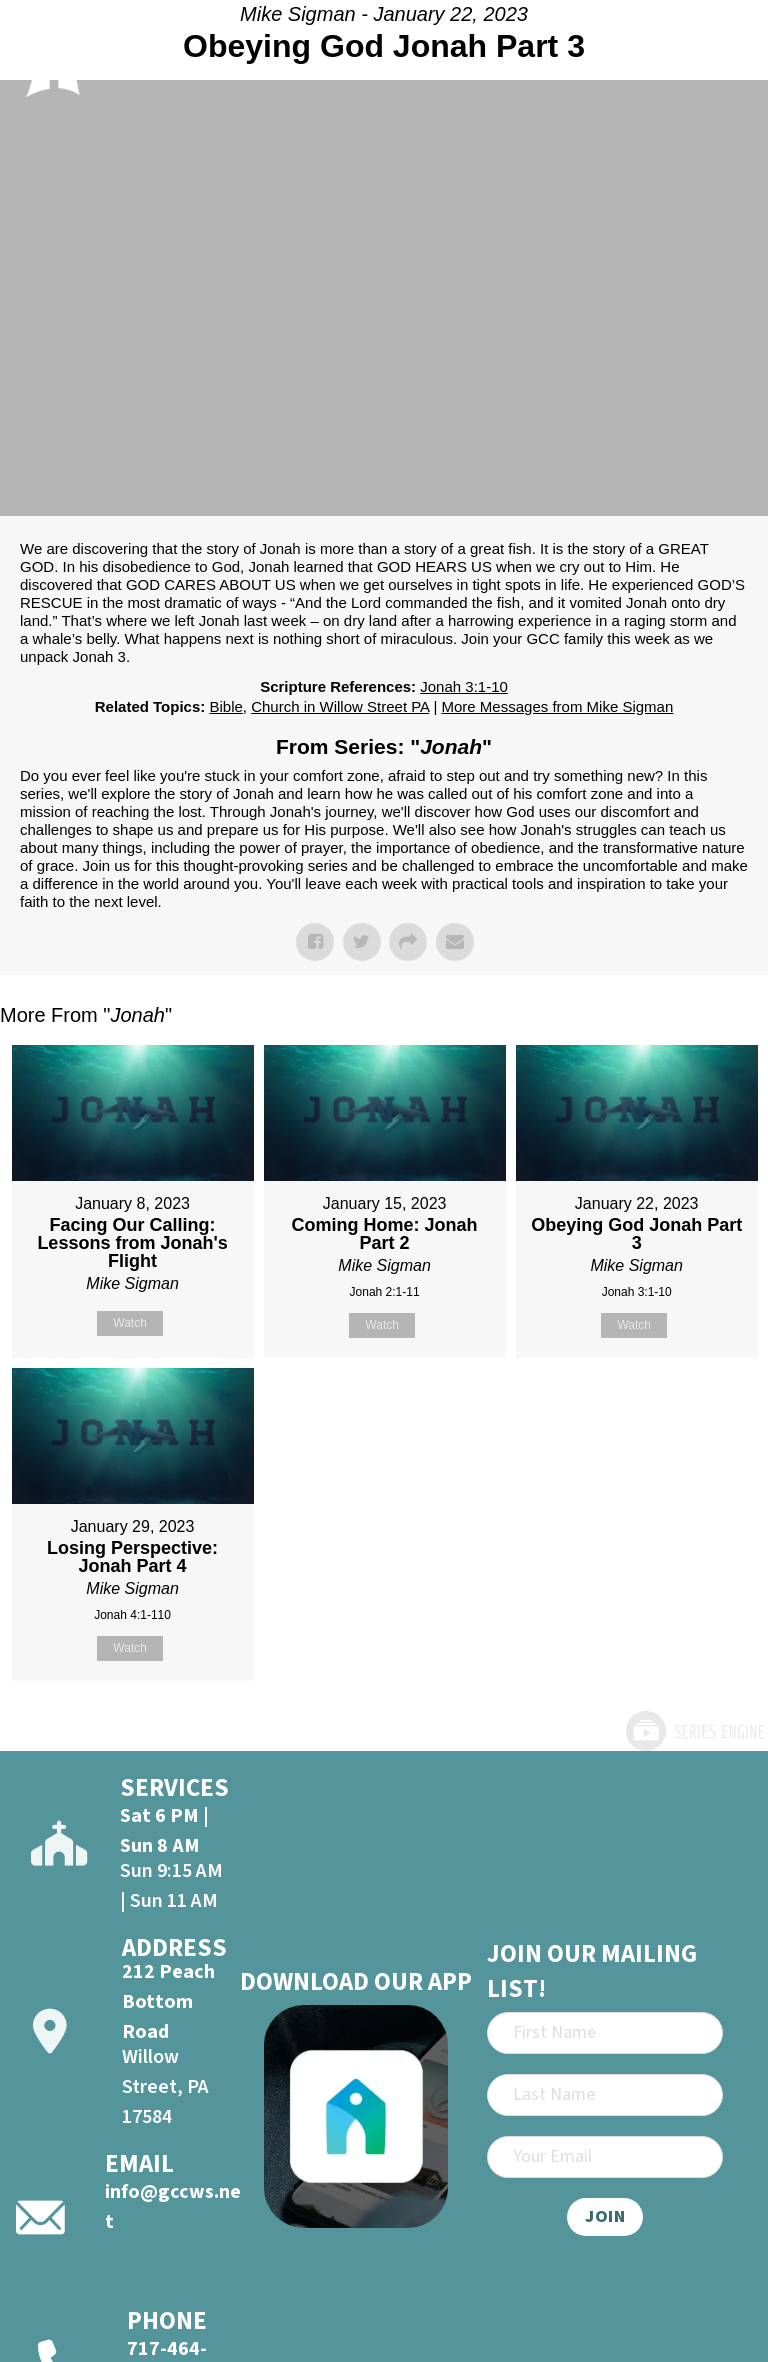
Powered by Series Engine (694, 1731)
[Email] (605, 2157)
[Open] (729, 54)
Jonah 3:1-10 (464, 686)
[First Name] (605, 2033)
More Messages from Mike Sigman (558, 706)
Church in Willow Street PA (340, 706)
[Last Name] (605, 2095)
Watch (130, 1323)
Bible (225, 706)
